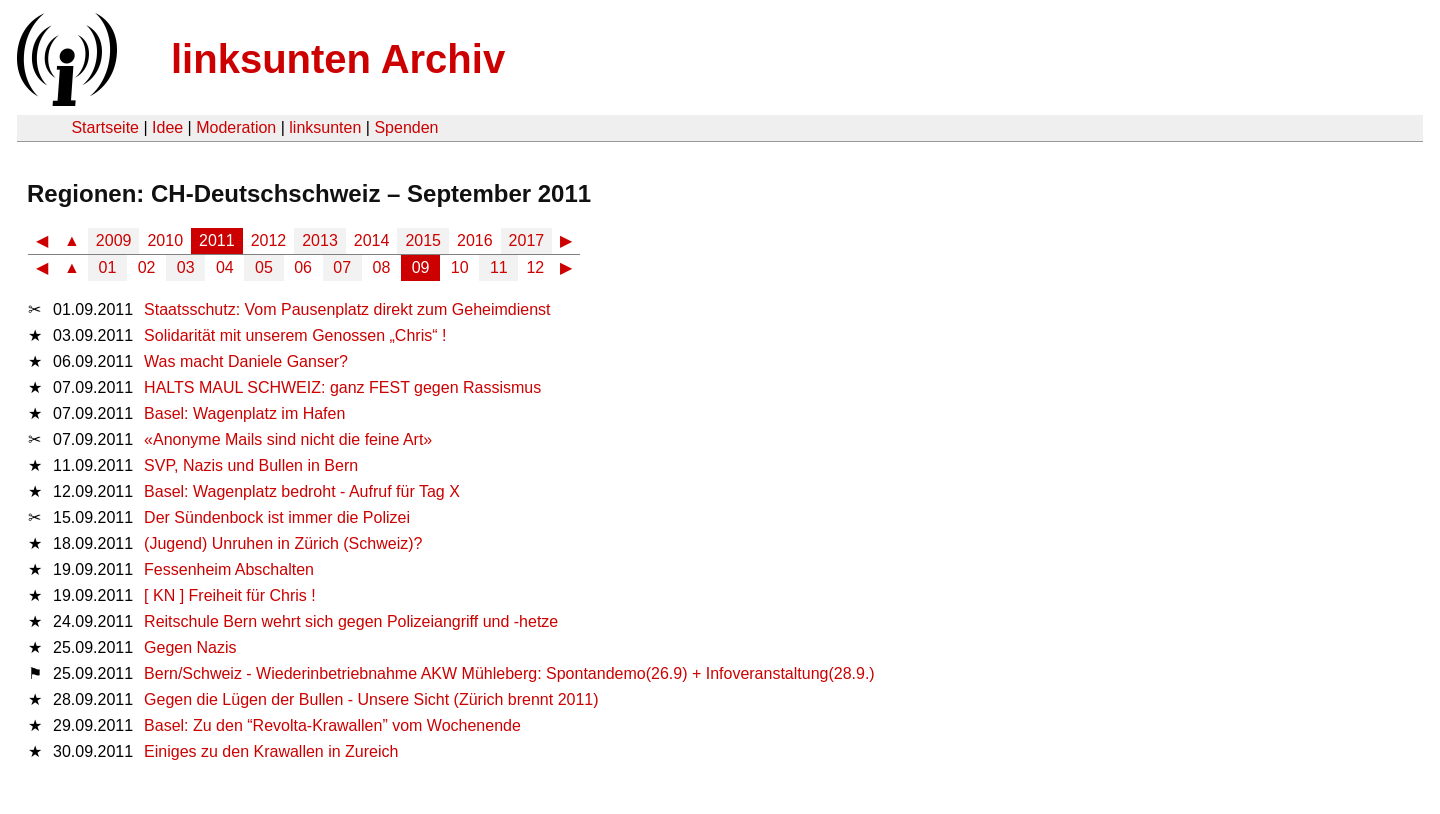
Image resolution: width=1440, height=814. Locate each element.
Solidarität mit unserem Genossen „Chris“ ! (295, 335)
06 (303, 267)
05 (264, 267)
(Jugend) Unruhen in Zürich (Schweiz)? (283, 543)
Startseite (105, 127)
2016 (475, 240)
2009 (114, 240)
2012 (269, 240)
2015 (423, 240)
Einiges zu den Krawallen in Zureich (271, 751)
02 (147, 267)
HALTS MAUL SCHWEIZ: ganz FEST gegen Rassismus (342, 387)
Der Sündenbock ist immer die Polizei (277, 517)
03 (186, 267)
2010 (165, 240)
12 (535, 267)
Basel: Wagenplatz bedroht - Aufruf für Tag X (302, 491)
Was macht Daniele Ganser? (246, 361)
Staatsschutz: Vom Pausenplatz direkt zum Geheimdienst (347, 309)
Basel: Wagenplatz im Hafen (244, 413)
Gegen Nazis (190, 647)
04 (225, 267)
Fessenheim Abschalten (229, 569)
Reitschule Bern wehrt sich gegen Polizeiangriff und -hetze (351, 621)
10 (460, 267)
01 (108, 267)
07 (342, 267)
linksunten (325, 127)
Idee (167, 127)
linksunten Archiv (338, 59)
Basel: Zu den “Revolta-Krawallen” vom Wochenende (332, 725)
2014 (372, 240)
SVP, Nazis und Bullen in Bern (251, 465)
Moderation (236, 127)
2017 (527, 240)
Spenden (406, 127)
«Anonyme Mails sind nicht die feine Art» (288, 439)
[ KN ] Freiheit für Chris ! (230, 595)
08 (382, 267)
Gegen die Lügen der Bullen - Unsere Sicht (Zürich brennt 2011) (371, 699)
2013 (320, 240)
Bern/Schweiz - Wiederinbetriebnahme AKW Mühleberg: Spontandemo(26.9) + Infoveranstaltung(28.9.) (509, 673)
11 (499, 267)
